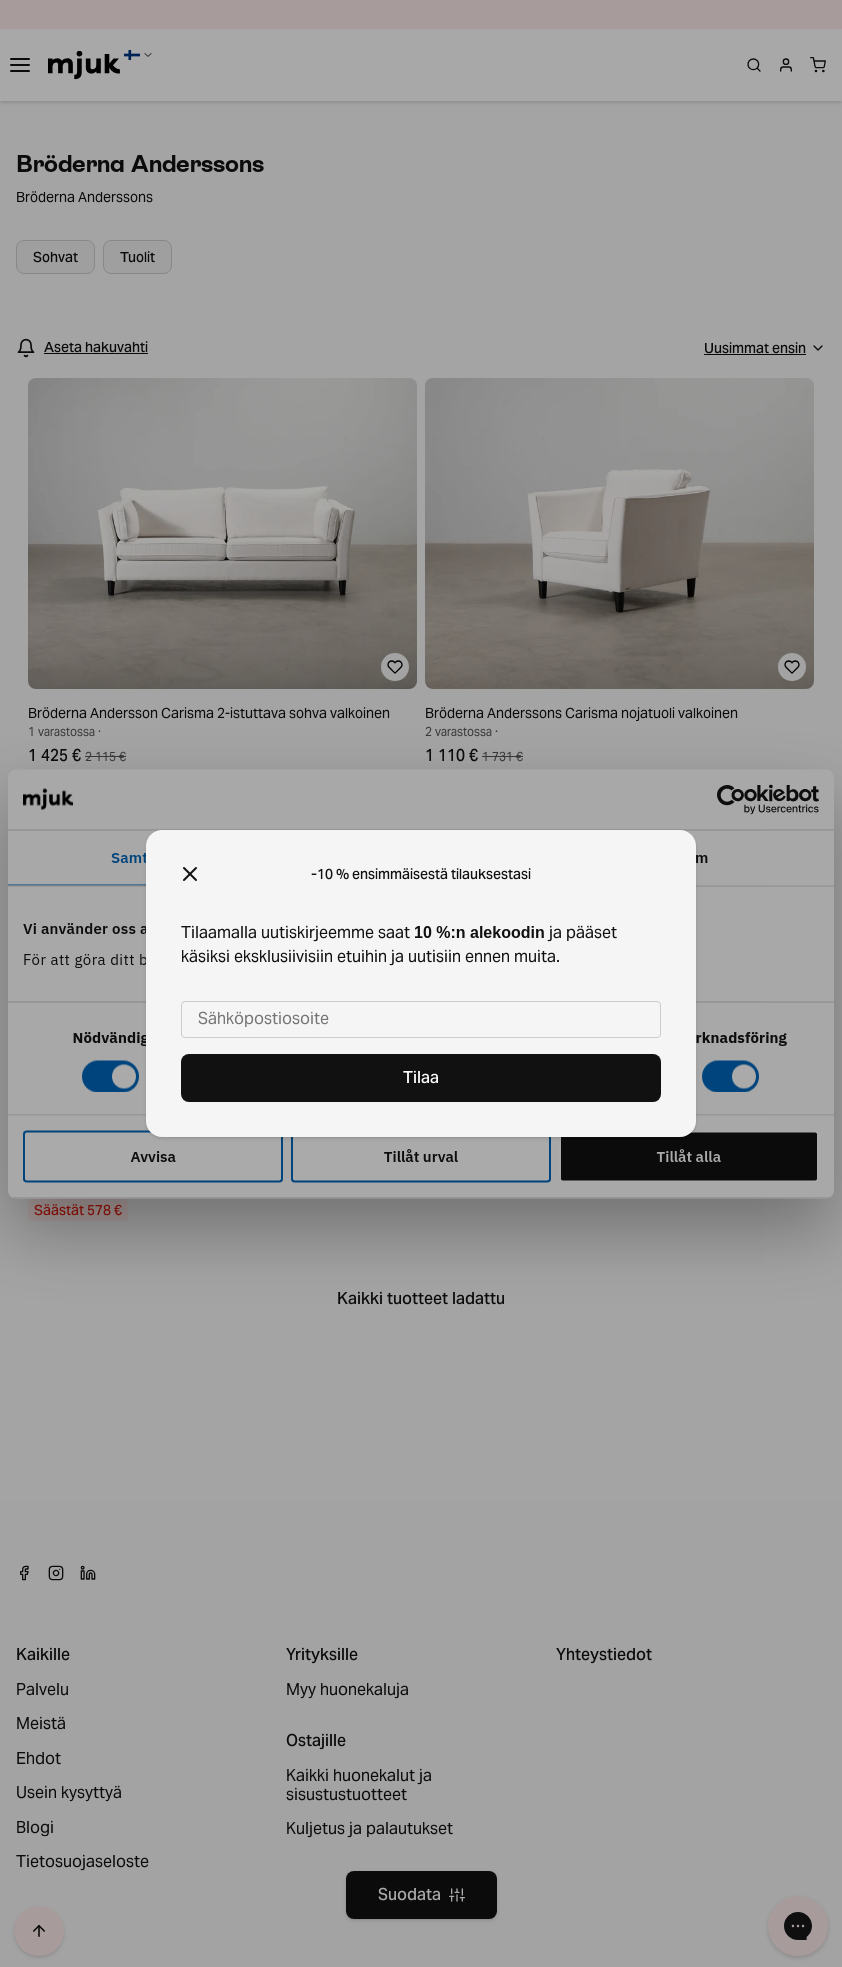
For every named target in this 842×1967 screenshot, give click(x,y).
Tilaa (421, 1077)
